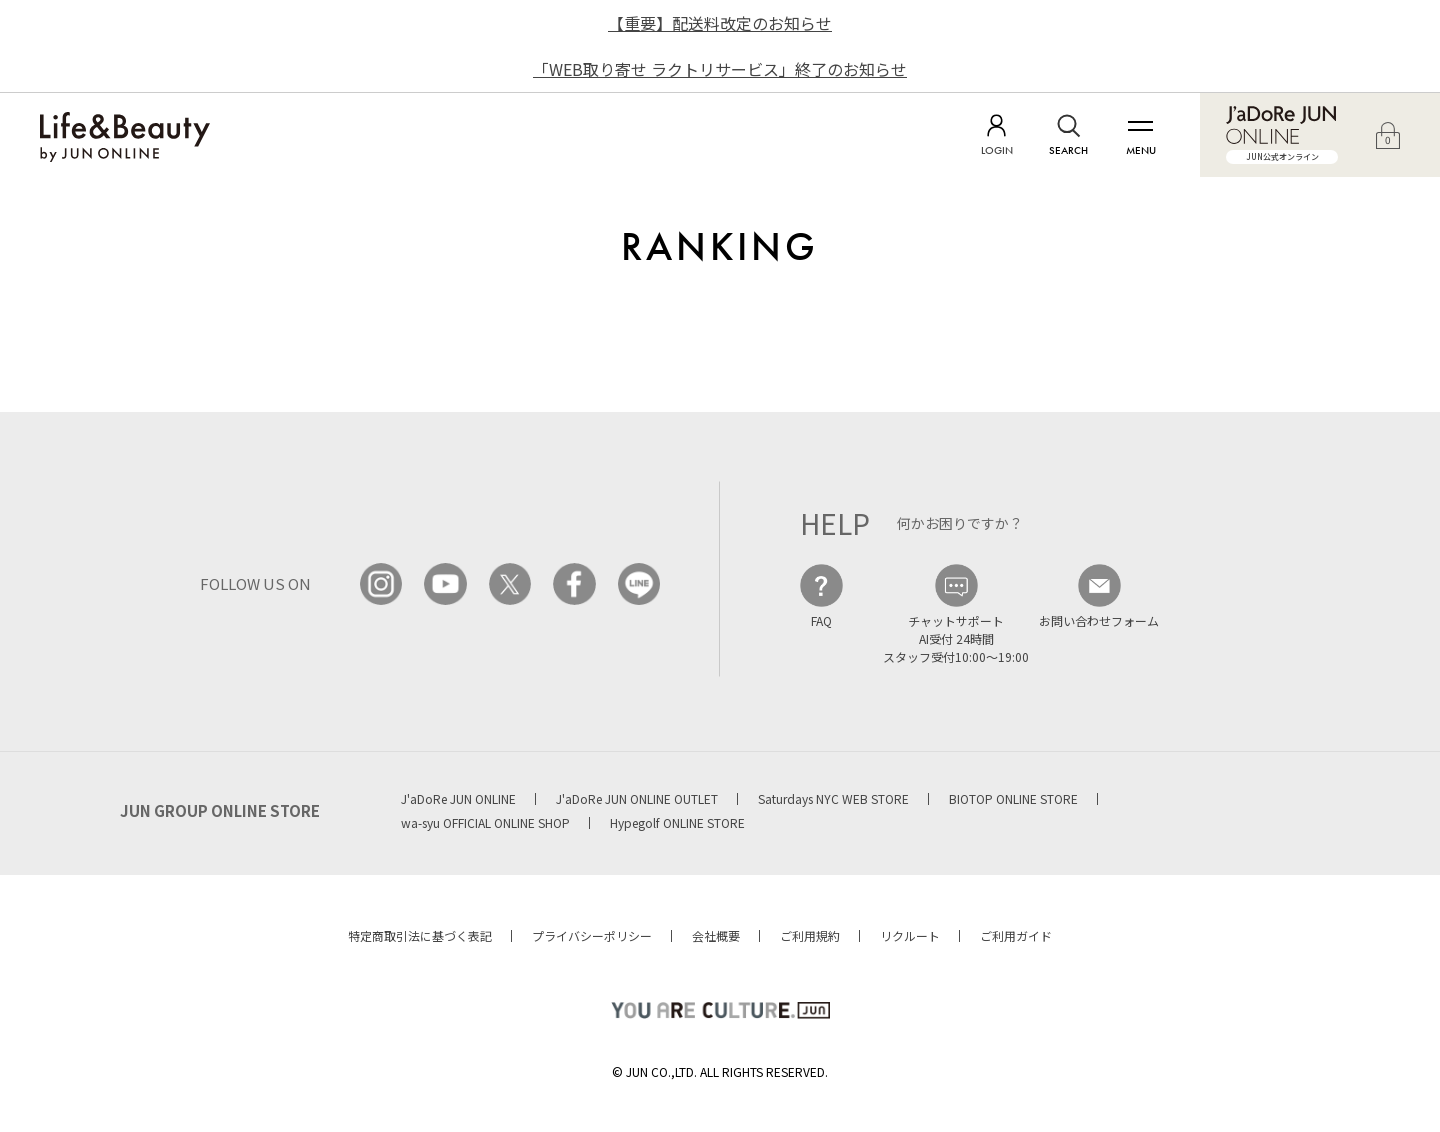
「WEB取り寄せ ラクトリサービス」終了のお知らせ (720, 69)
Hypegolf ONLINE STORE (677, 822)
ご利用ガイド (1016, 935)
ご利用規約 (810, 935)
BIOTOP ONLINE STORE (1013, 798)
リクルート (910, 935)
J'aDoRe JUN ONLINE (458, 798)
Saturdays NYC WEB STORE (833, 798)
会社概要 (716, 935)
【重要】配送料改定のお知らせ (720, 23)
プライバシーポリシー (592, 935)
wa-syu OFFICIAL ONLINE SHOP (485, 822)
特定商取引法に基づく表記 (420, 935)
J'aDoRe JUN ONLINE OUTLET (637, 798)
